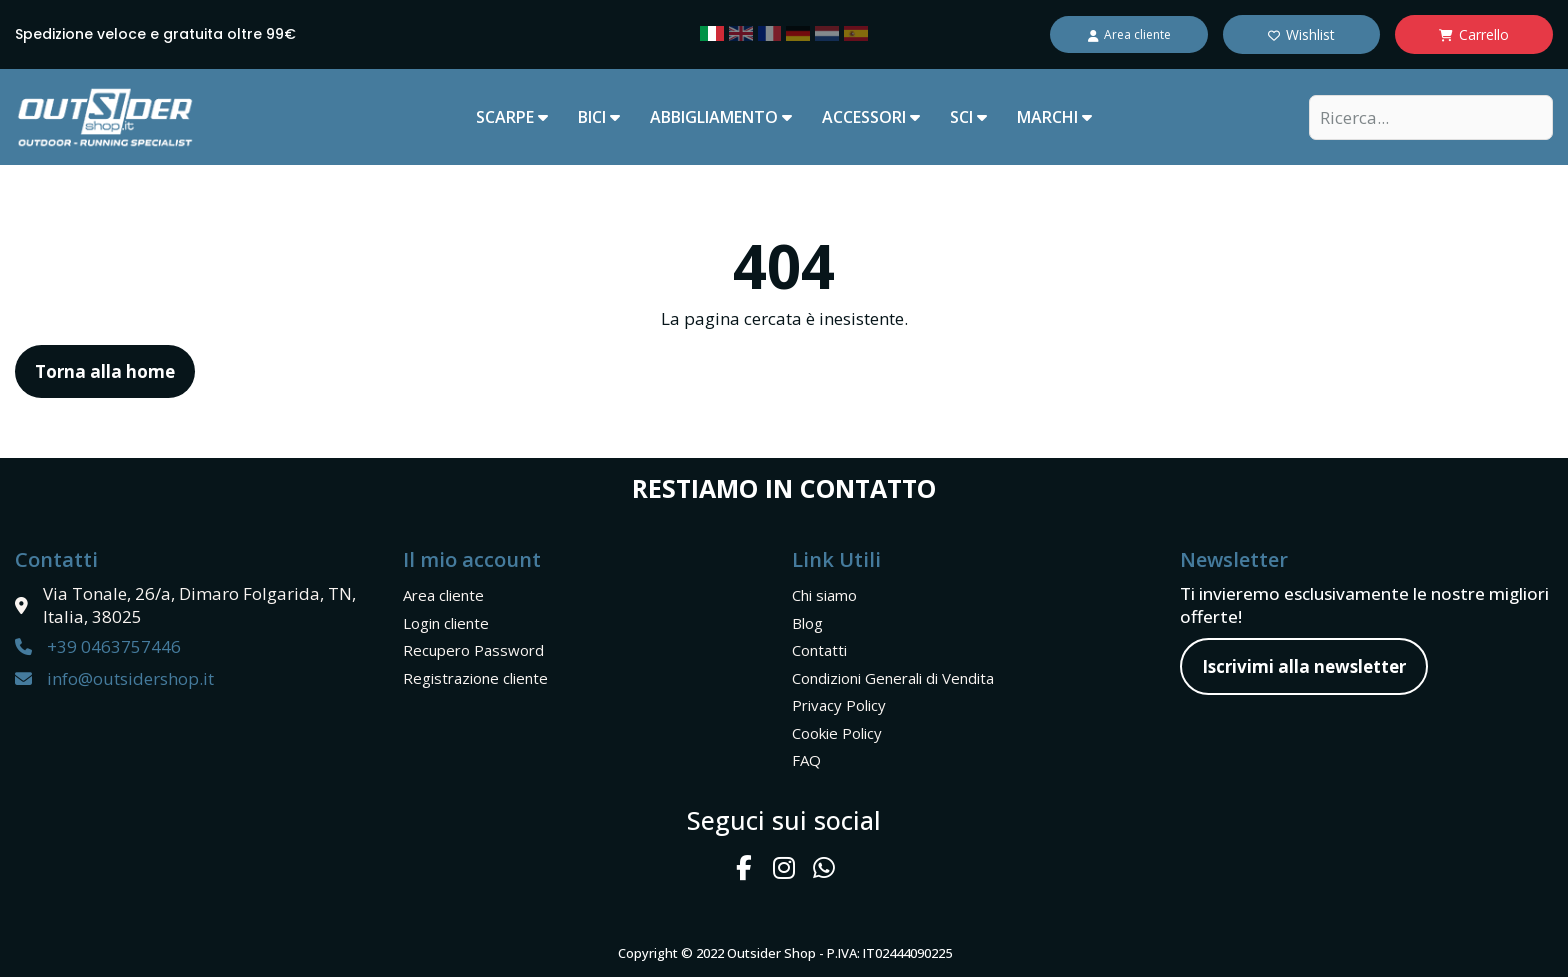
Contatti (819, 650)
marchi (1054, 117)
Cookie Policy (837, 733)
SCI (968, 117)
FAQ (806, 760)
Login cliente (446, 623)
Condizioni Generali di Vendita (893, 678)
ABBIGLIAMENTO (721, 117)
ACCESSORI (871, 117)
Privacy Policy (839, 705)
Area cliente (443, 595)
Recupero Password (473, 650)
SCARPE (512, 117)
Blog (807, 623)
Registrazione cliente (475, 678)
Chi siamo (824, 595)
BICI (599, 117)
